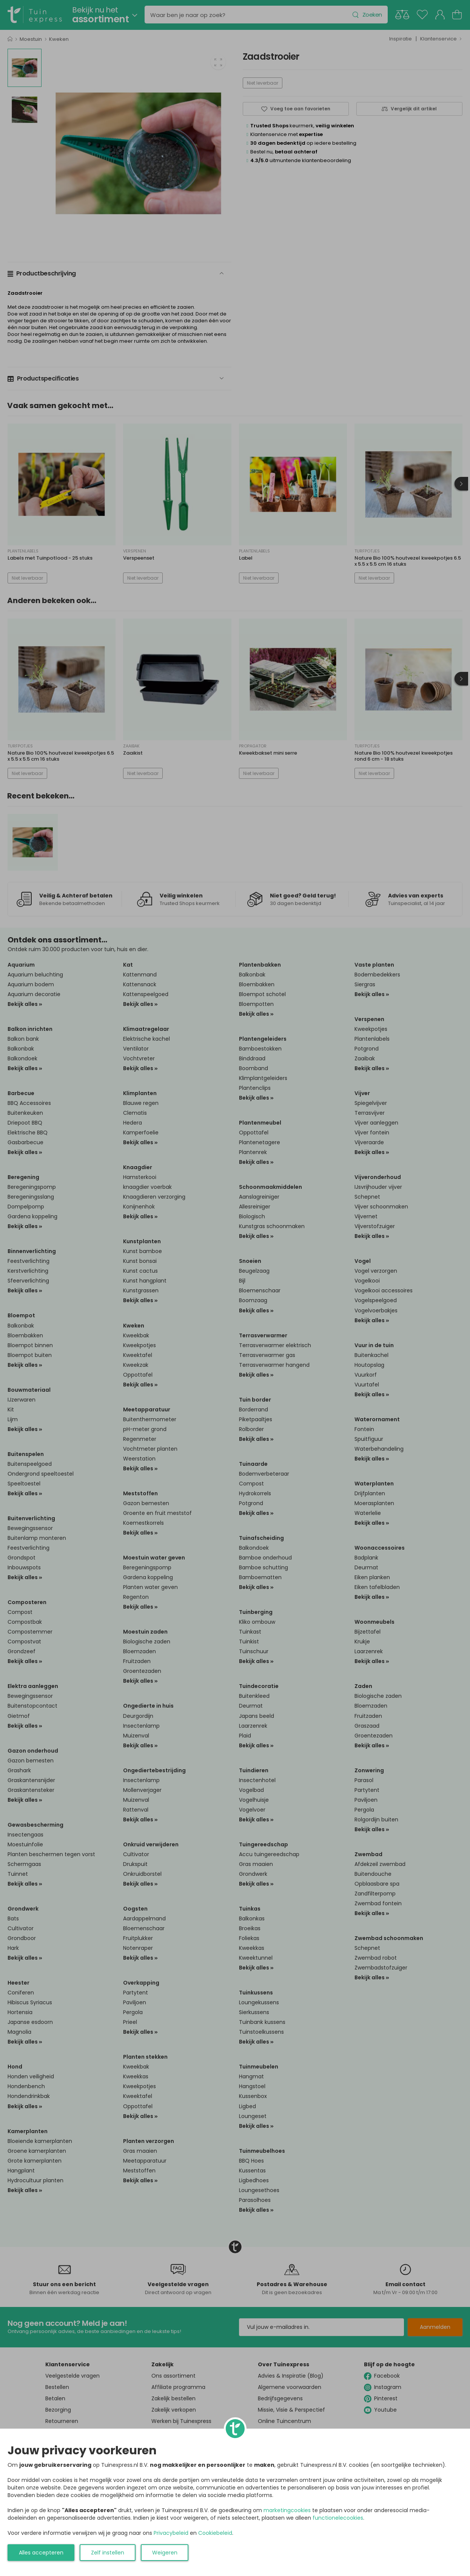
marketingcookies (287, 2510)
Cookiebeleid (215, 2533)
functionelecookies (338, 2518)
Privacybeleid (171, 2533)
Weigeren (164, 2552)
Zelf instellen (107, 2552)
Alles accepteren (41, 2552)
